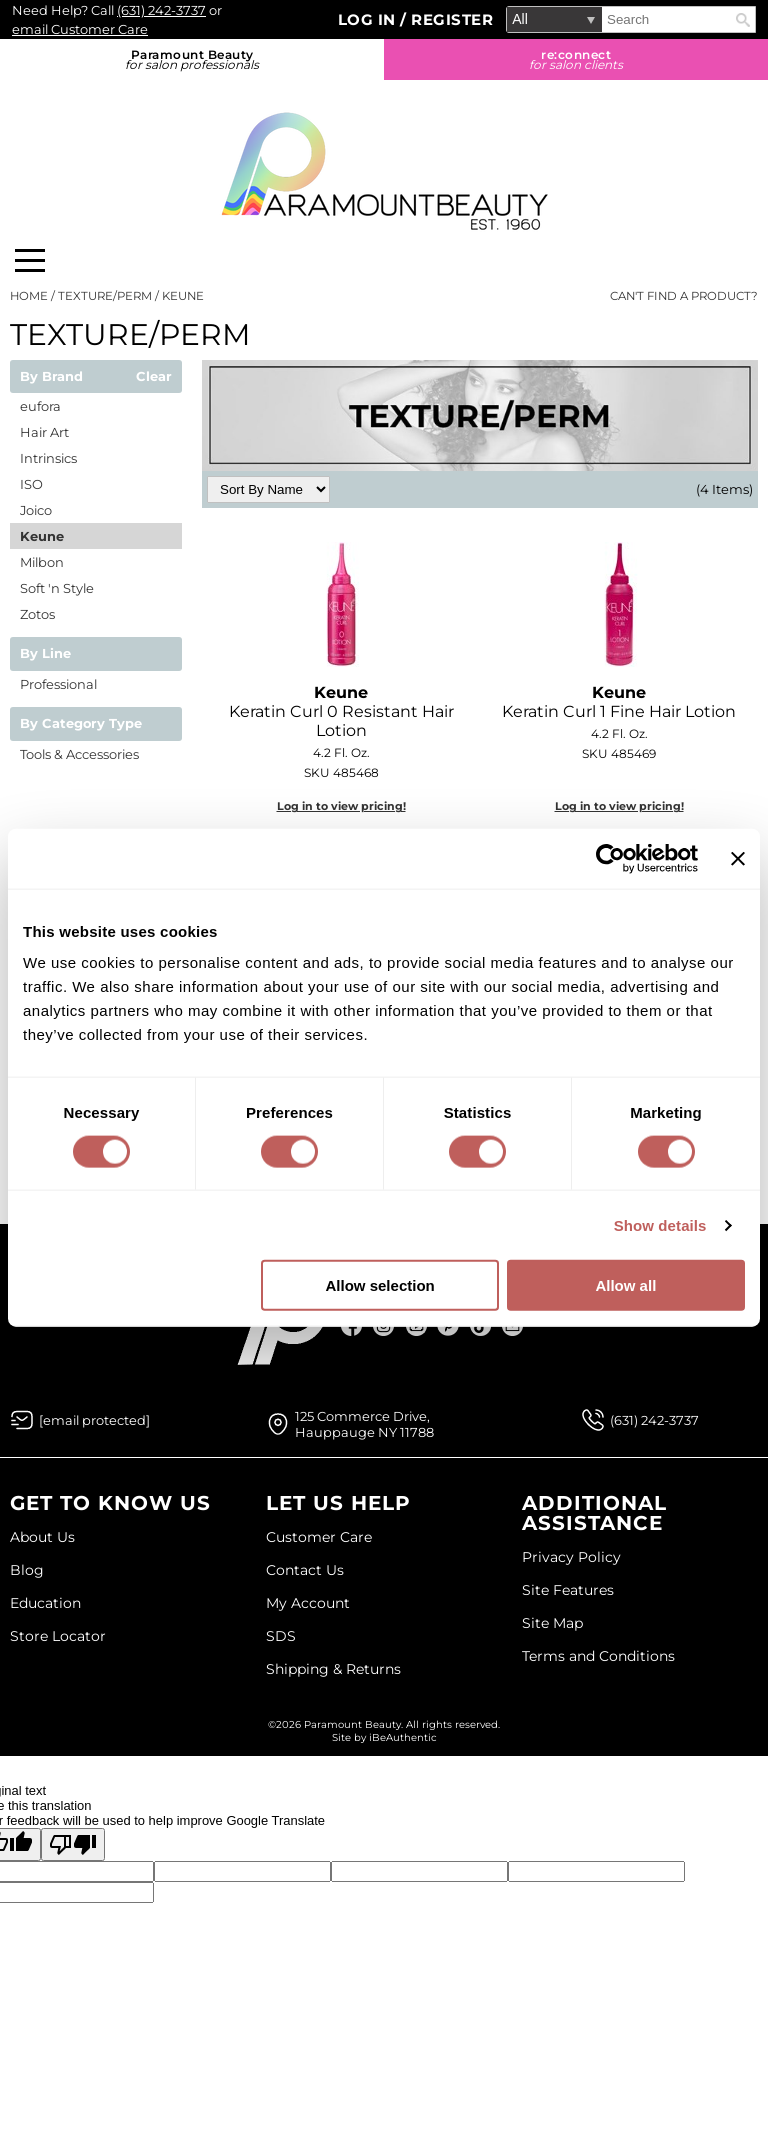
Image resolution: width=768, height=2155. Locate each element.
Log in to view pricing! (341, 806)
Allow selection (380, 1285)
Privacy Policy (571, 1557)
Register (452, 19)
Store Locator (58, 1636)
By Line (45, 654)
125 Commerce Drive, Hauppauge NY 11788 (364, 1424)
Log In (369, 19)
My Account (308, 1603)
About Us (42, 1537)
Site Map (552, 1623)
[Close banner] (738, 858)
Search (743, 20)
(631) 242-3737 (161, 10)
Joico (36, 510)
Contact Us (305, 1570)
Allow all (625, 1285)
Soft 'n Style (57, 588)
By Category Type (81, 724)
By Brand (51, 377)
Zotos (37, 614)
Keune (42, 536)
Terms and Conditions (598, 1656)
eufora (40, 406)
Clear (154, 377)
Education (45, 1603)
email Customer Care (80, 29)
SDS (281, 1636)
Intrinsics (48, 458)
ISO (31, 484)
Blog (27, 1570)
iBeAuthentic (403, 1737)
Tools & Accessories (79, 754)
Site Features (568, 1590)
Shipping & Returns (333, 1669)
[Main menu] (30, 260)
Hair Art (44, 432)
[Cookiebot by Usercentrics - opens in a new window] (610, 858)
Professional (58, 684)
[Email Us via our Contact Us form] (94, 1420)
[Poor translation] (73, 1844)
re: (576, 59)
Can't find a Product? (684, 296)
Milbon (42, 562)
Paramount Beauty (192, 59)
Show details (660, 1224)
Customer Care (319, 1537)
